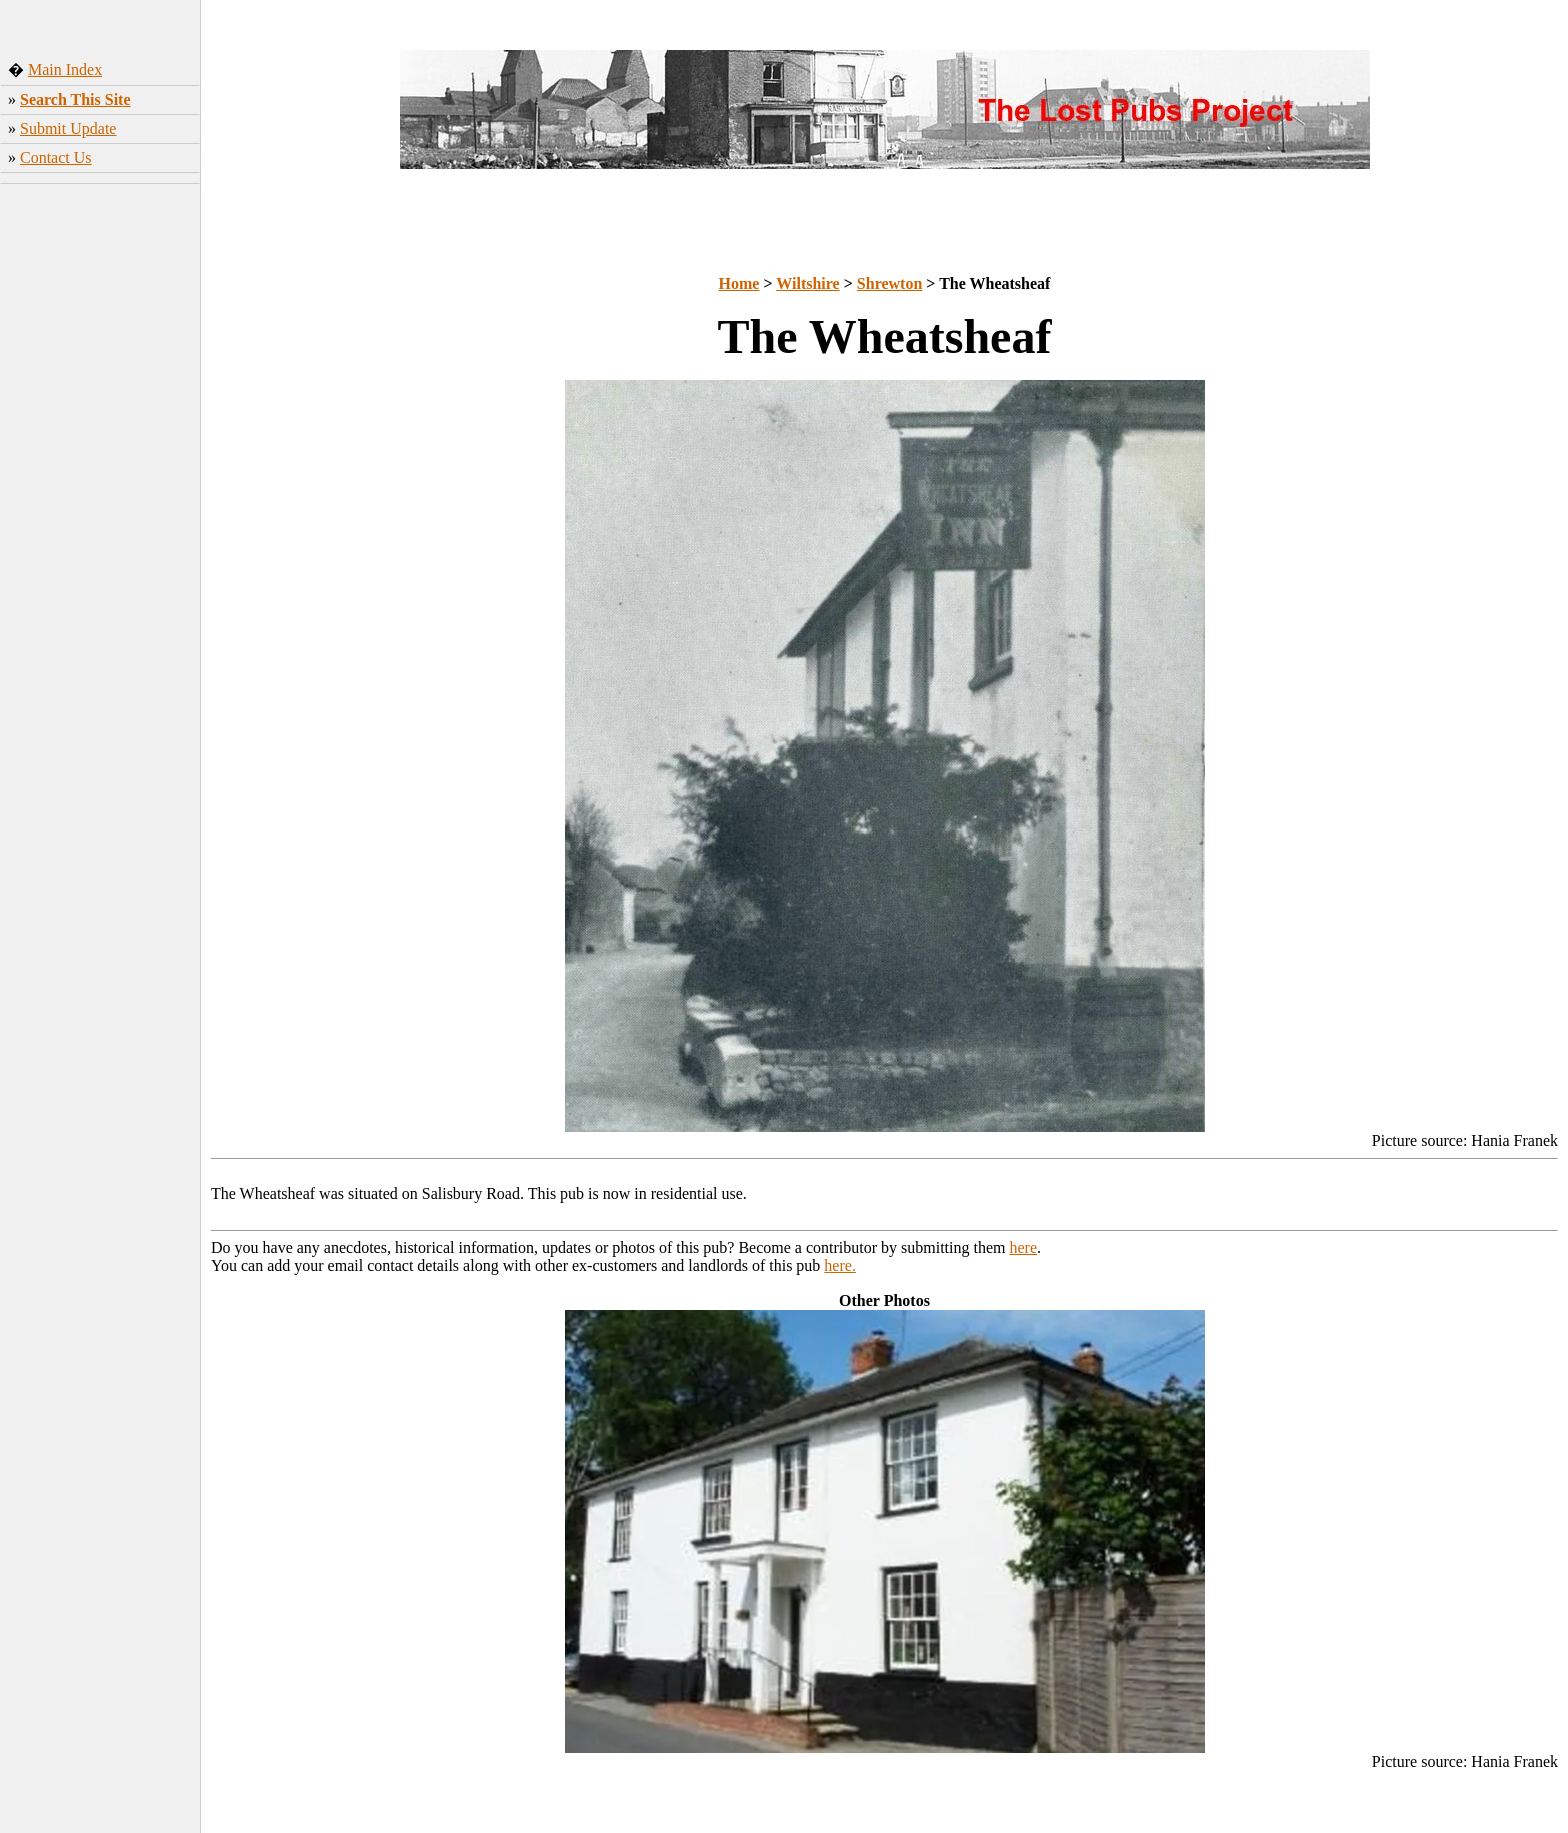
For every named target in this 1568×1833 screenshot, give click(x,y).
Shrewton (890, 283)
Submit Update (68, 128)
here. (840, 1265)
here (1024, 1247)
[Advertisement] (100, 505)
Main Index (65, 69)
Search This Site (75, 99)
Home (739, 283)
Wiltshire (807, 283)
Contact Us (56, 157)
